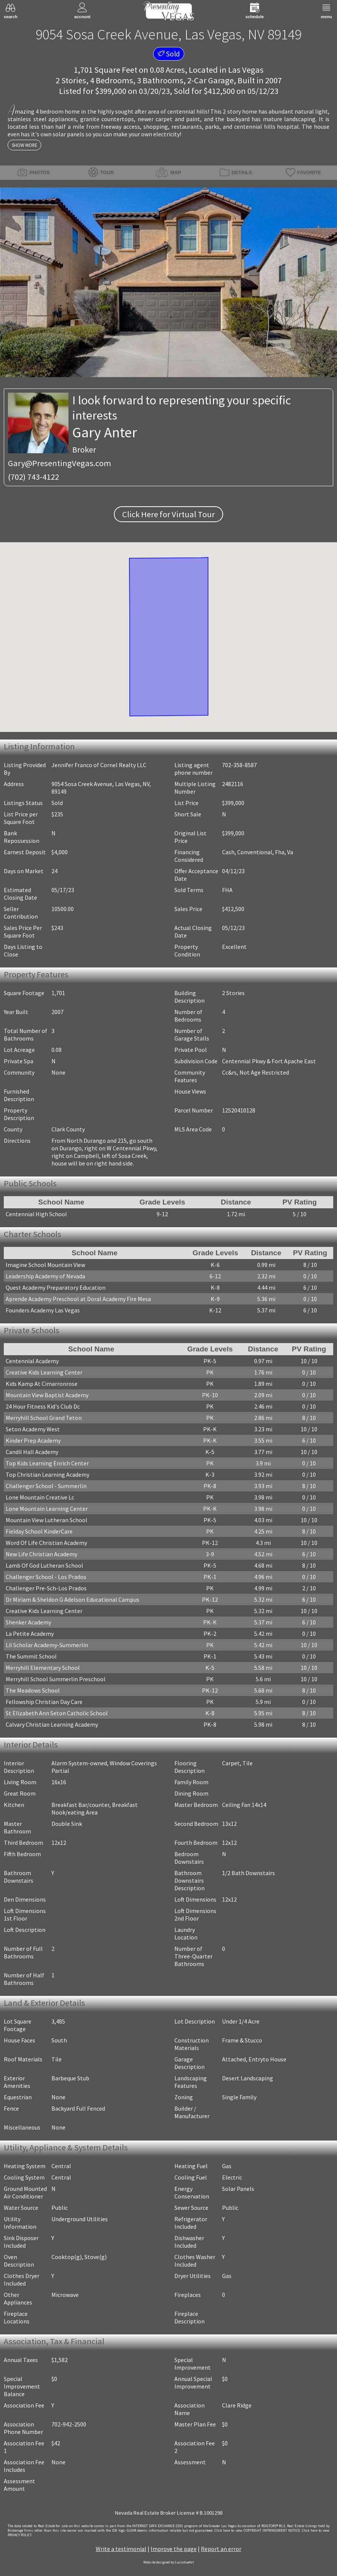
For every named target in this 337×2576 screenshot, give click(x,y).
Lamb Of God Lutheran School (44, 1565)
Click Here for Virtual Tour (168, 514)
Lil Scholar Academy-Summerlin (47, 1645)
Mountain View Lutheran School (46, 1520)
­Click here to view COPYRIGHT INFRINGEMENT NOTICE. (257, 2530)
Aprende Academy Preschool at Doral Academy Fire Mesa (78, 1299)
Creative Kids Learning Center (44, 1372)
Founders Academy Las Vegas (43, 1310)
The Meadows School (33, 1690)
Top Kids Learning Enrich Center (47, 1463)
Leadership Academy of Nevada (45, 1276)
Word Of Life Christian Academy (46, 1542)
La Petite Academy (30, 1633)
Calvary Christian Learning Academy (52, 1724)
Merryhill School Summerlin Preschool (56, 1679)
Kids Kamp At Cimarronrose (42, 1383)
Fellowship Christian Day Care (44, 1701)
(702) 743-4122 (33, 476)
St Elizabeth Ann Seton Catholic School (57, 1713)
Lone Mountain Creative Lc (40, 1497)
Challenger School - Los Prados (46, 1577)
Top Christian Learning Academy (47, 1474)
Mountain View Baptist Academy (47, 1395)
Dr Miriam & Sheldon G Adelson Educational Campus (72, 1599)
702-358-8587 (239, 765)
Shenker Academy (28, 1622)
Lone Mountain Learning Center (47, 1508)
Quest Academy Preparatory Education (56, 1287)
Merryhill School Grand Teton (44, 1417)
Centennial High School (36, 1214)
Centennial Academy (32, 1361)
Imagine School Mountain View (45, 1264)
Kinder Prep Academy (33, 1440)
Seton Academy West (33, 1429)
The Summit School (31, 1656)
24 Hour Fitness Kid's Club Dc (43, 1406)
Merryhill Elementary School (43, 1667)
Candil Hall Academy (32, 1452)
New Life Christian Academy (41, 1554)
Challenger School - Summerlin (46, 1486)
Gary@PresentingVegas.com (59, 463)
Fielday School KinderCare (39, 1531)
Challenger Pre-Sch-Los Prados (46, 1588)
